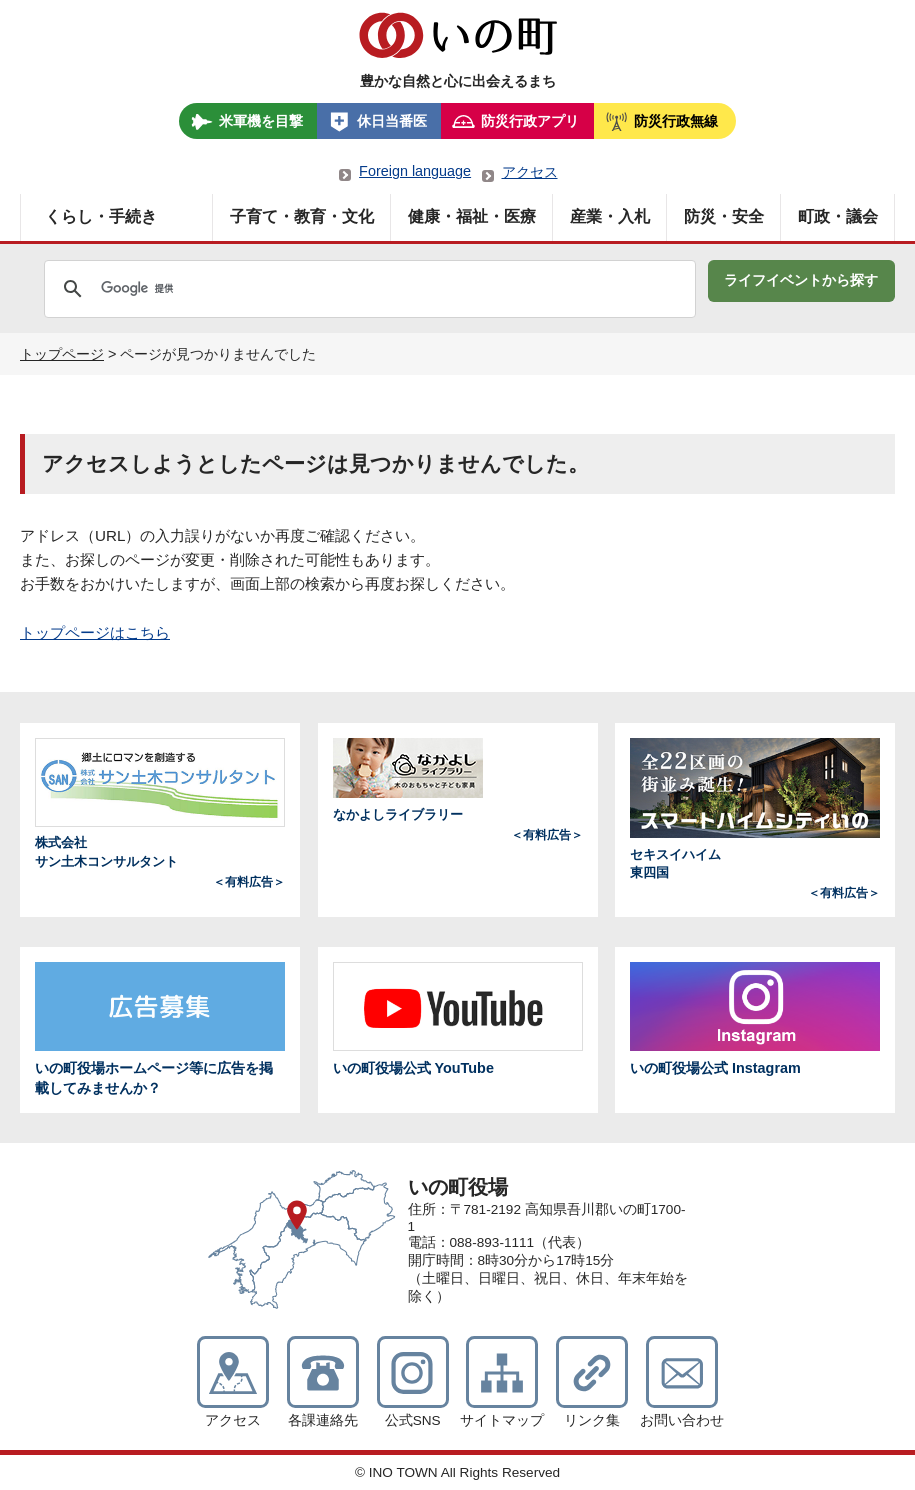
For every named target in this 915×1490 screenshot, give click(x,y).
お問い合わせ (682, 1420)
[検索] (276, 289)
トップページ (62, 354)
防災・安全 (724, 216)
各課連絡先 (323, 1420)
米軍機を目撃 (261, 121)
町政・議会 (838, 216)
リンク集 (592, 1420)
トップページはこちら (95, 632)
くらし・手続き (101, 216)
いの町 (458, 35)
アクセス (530, 172)
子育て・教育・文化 (302, 216)
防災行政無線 (676, 121)
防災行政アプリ (530, 121)
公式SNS (413, 1420)
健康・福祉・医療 (472, 216)
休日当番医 (392, 121)
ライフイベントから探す (801, 280)
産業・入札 (610, 216)
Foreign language (415, 171)
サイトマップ (502, 1420)
